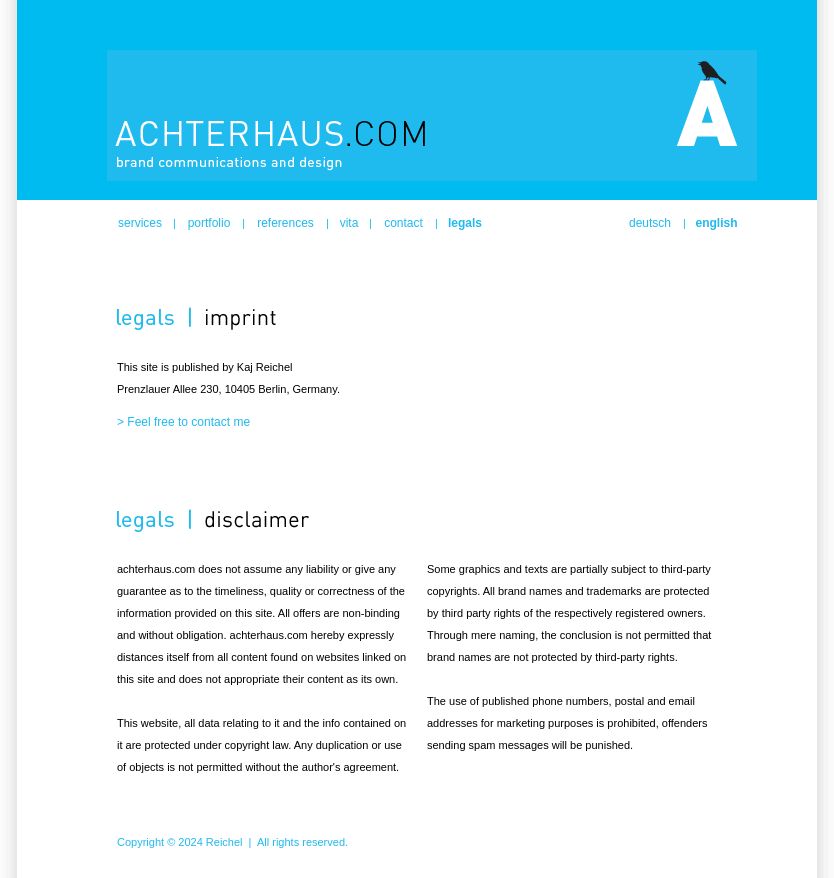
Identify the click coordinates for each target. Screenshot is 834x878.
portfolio (209, 223)
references (285, 223)
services (140, 223)
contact (403, 223)
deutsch (650, 223)
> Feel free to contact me (183, 422)
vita (349, 223)
